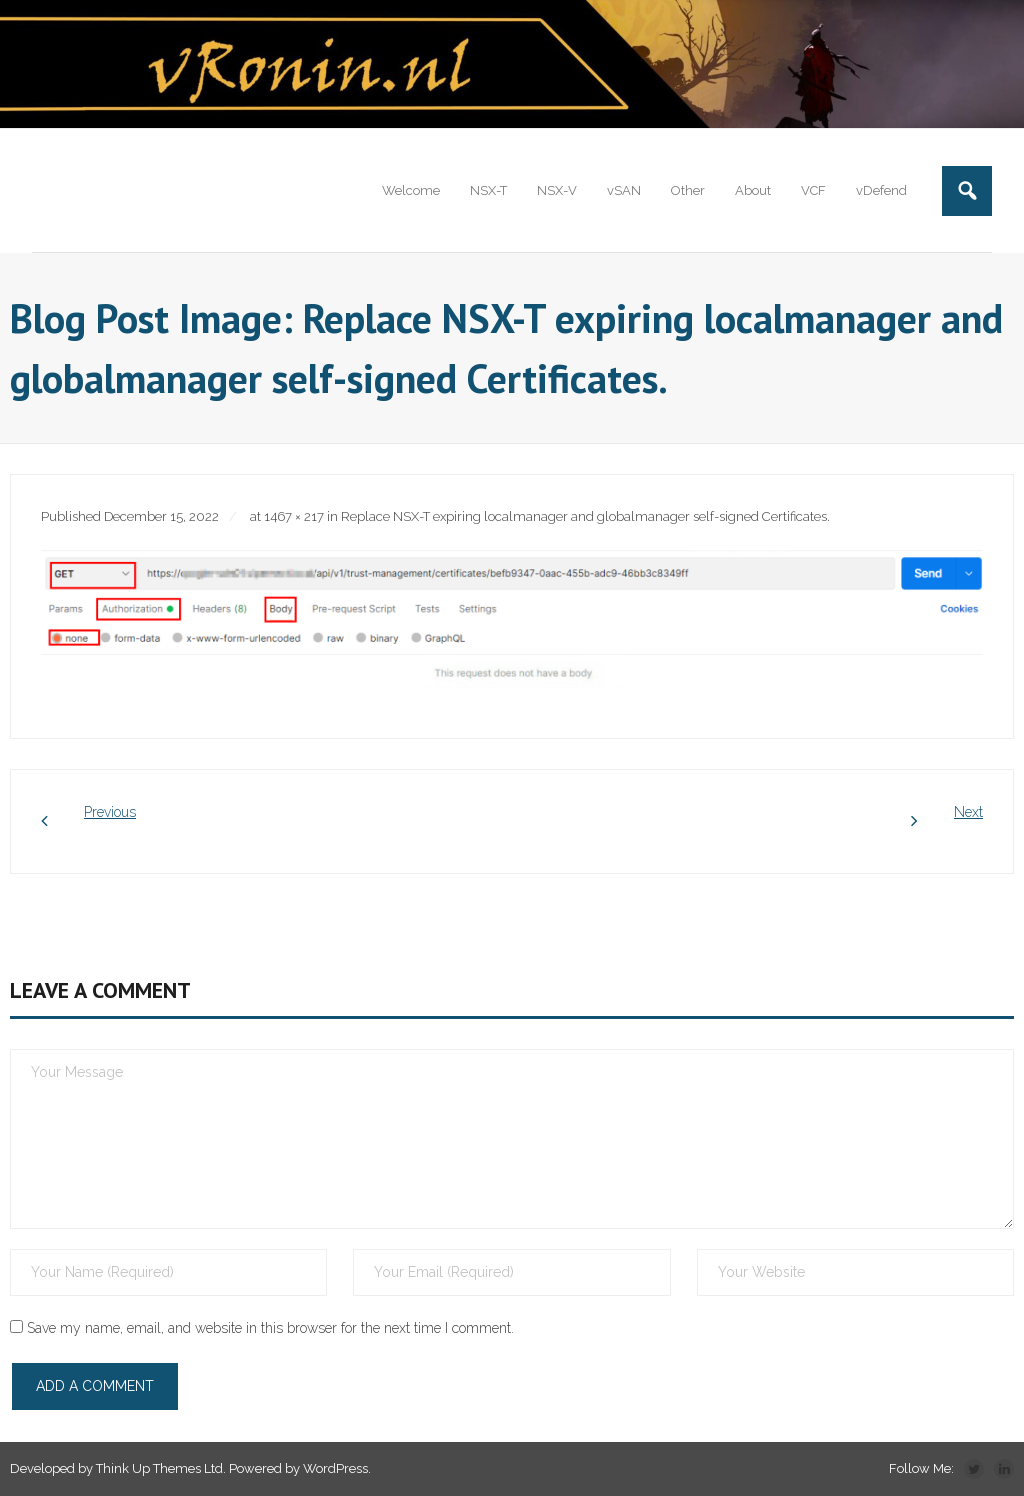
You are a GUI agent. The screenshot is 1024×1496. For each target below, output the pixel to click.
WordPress (335, 1468)
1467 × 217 (294, 516)
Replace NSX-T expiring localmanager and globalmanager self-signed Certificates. (585, 516)
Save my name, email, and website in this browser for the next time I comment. (270, 1328)
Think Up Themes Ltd (159, 1468)
